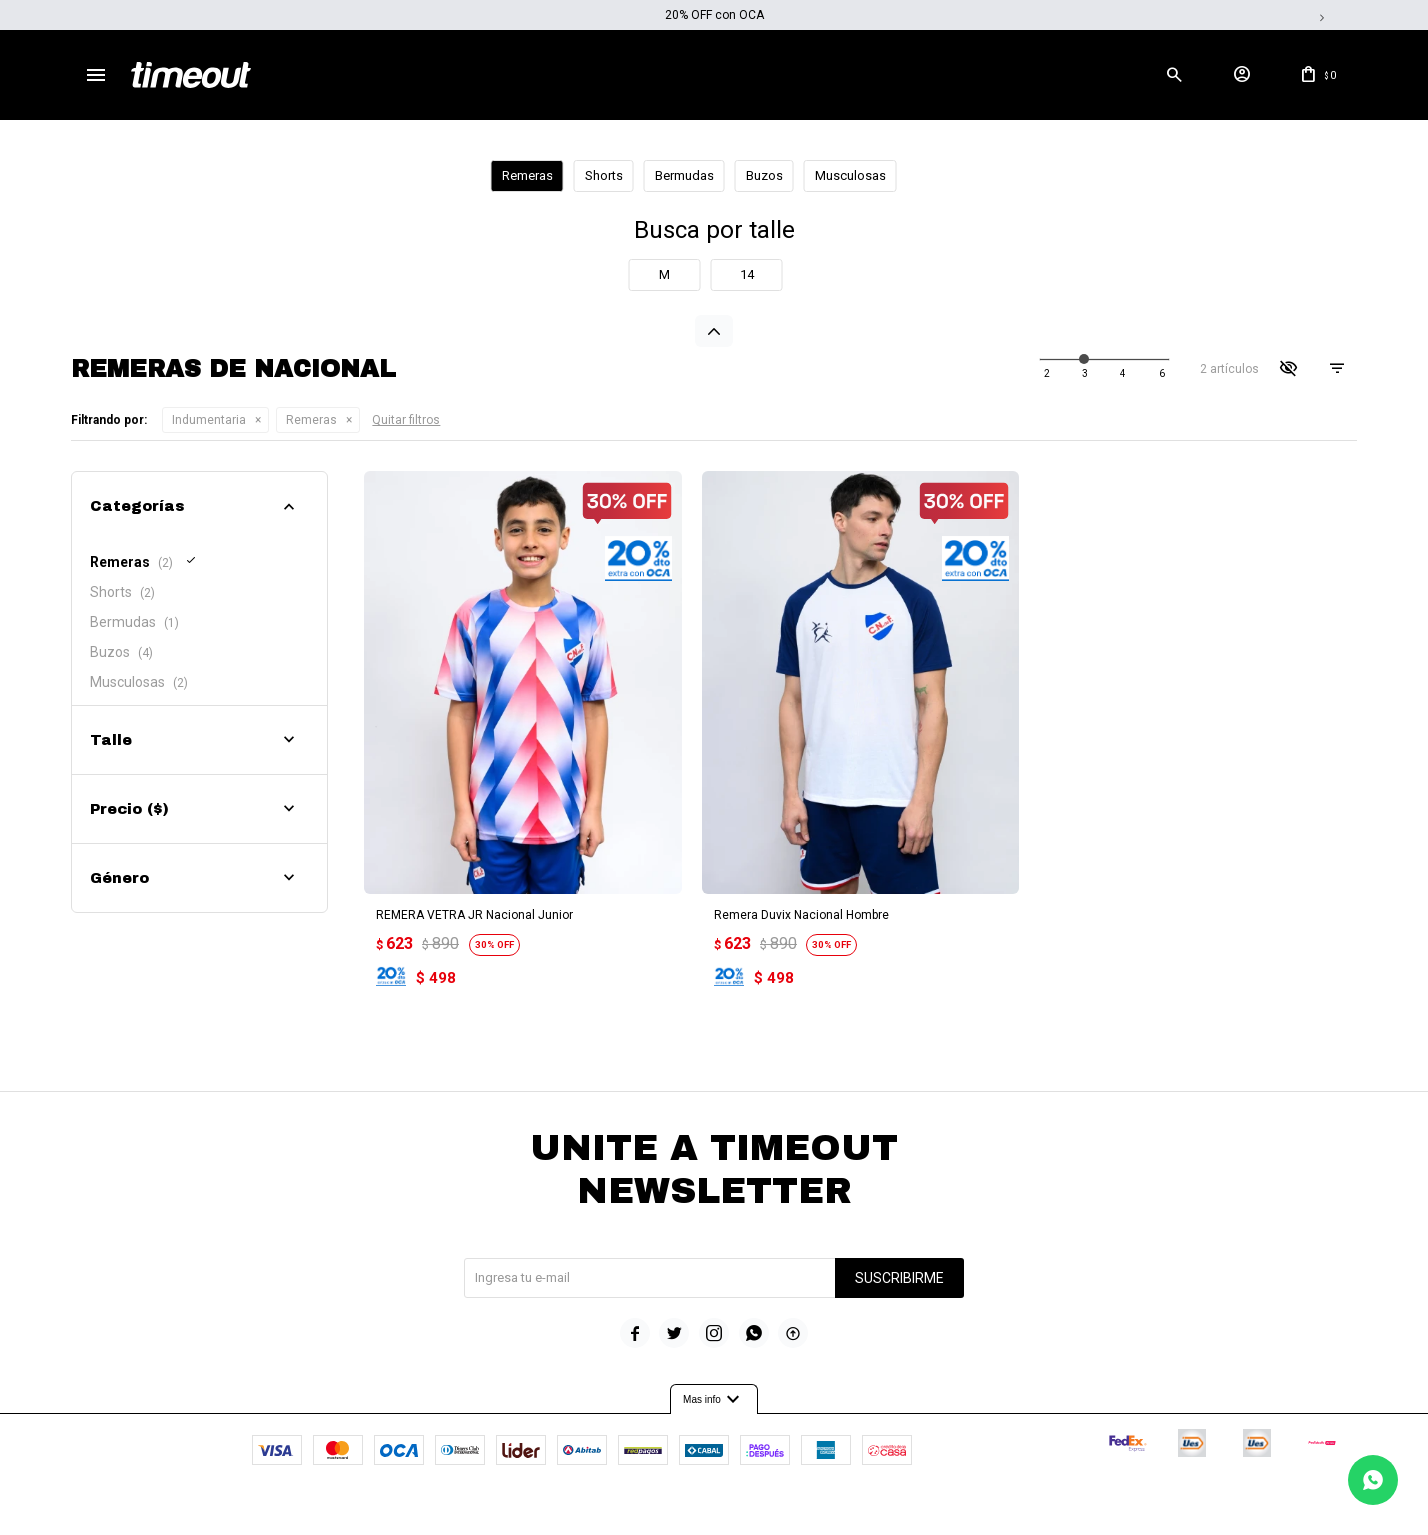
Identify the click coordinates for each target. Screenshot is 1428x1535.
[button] (1175, 75)
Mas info (714, 1397)
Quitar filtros (406, 420)
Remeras (311, 420)
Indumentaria (209, 420)
